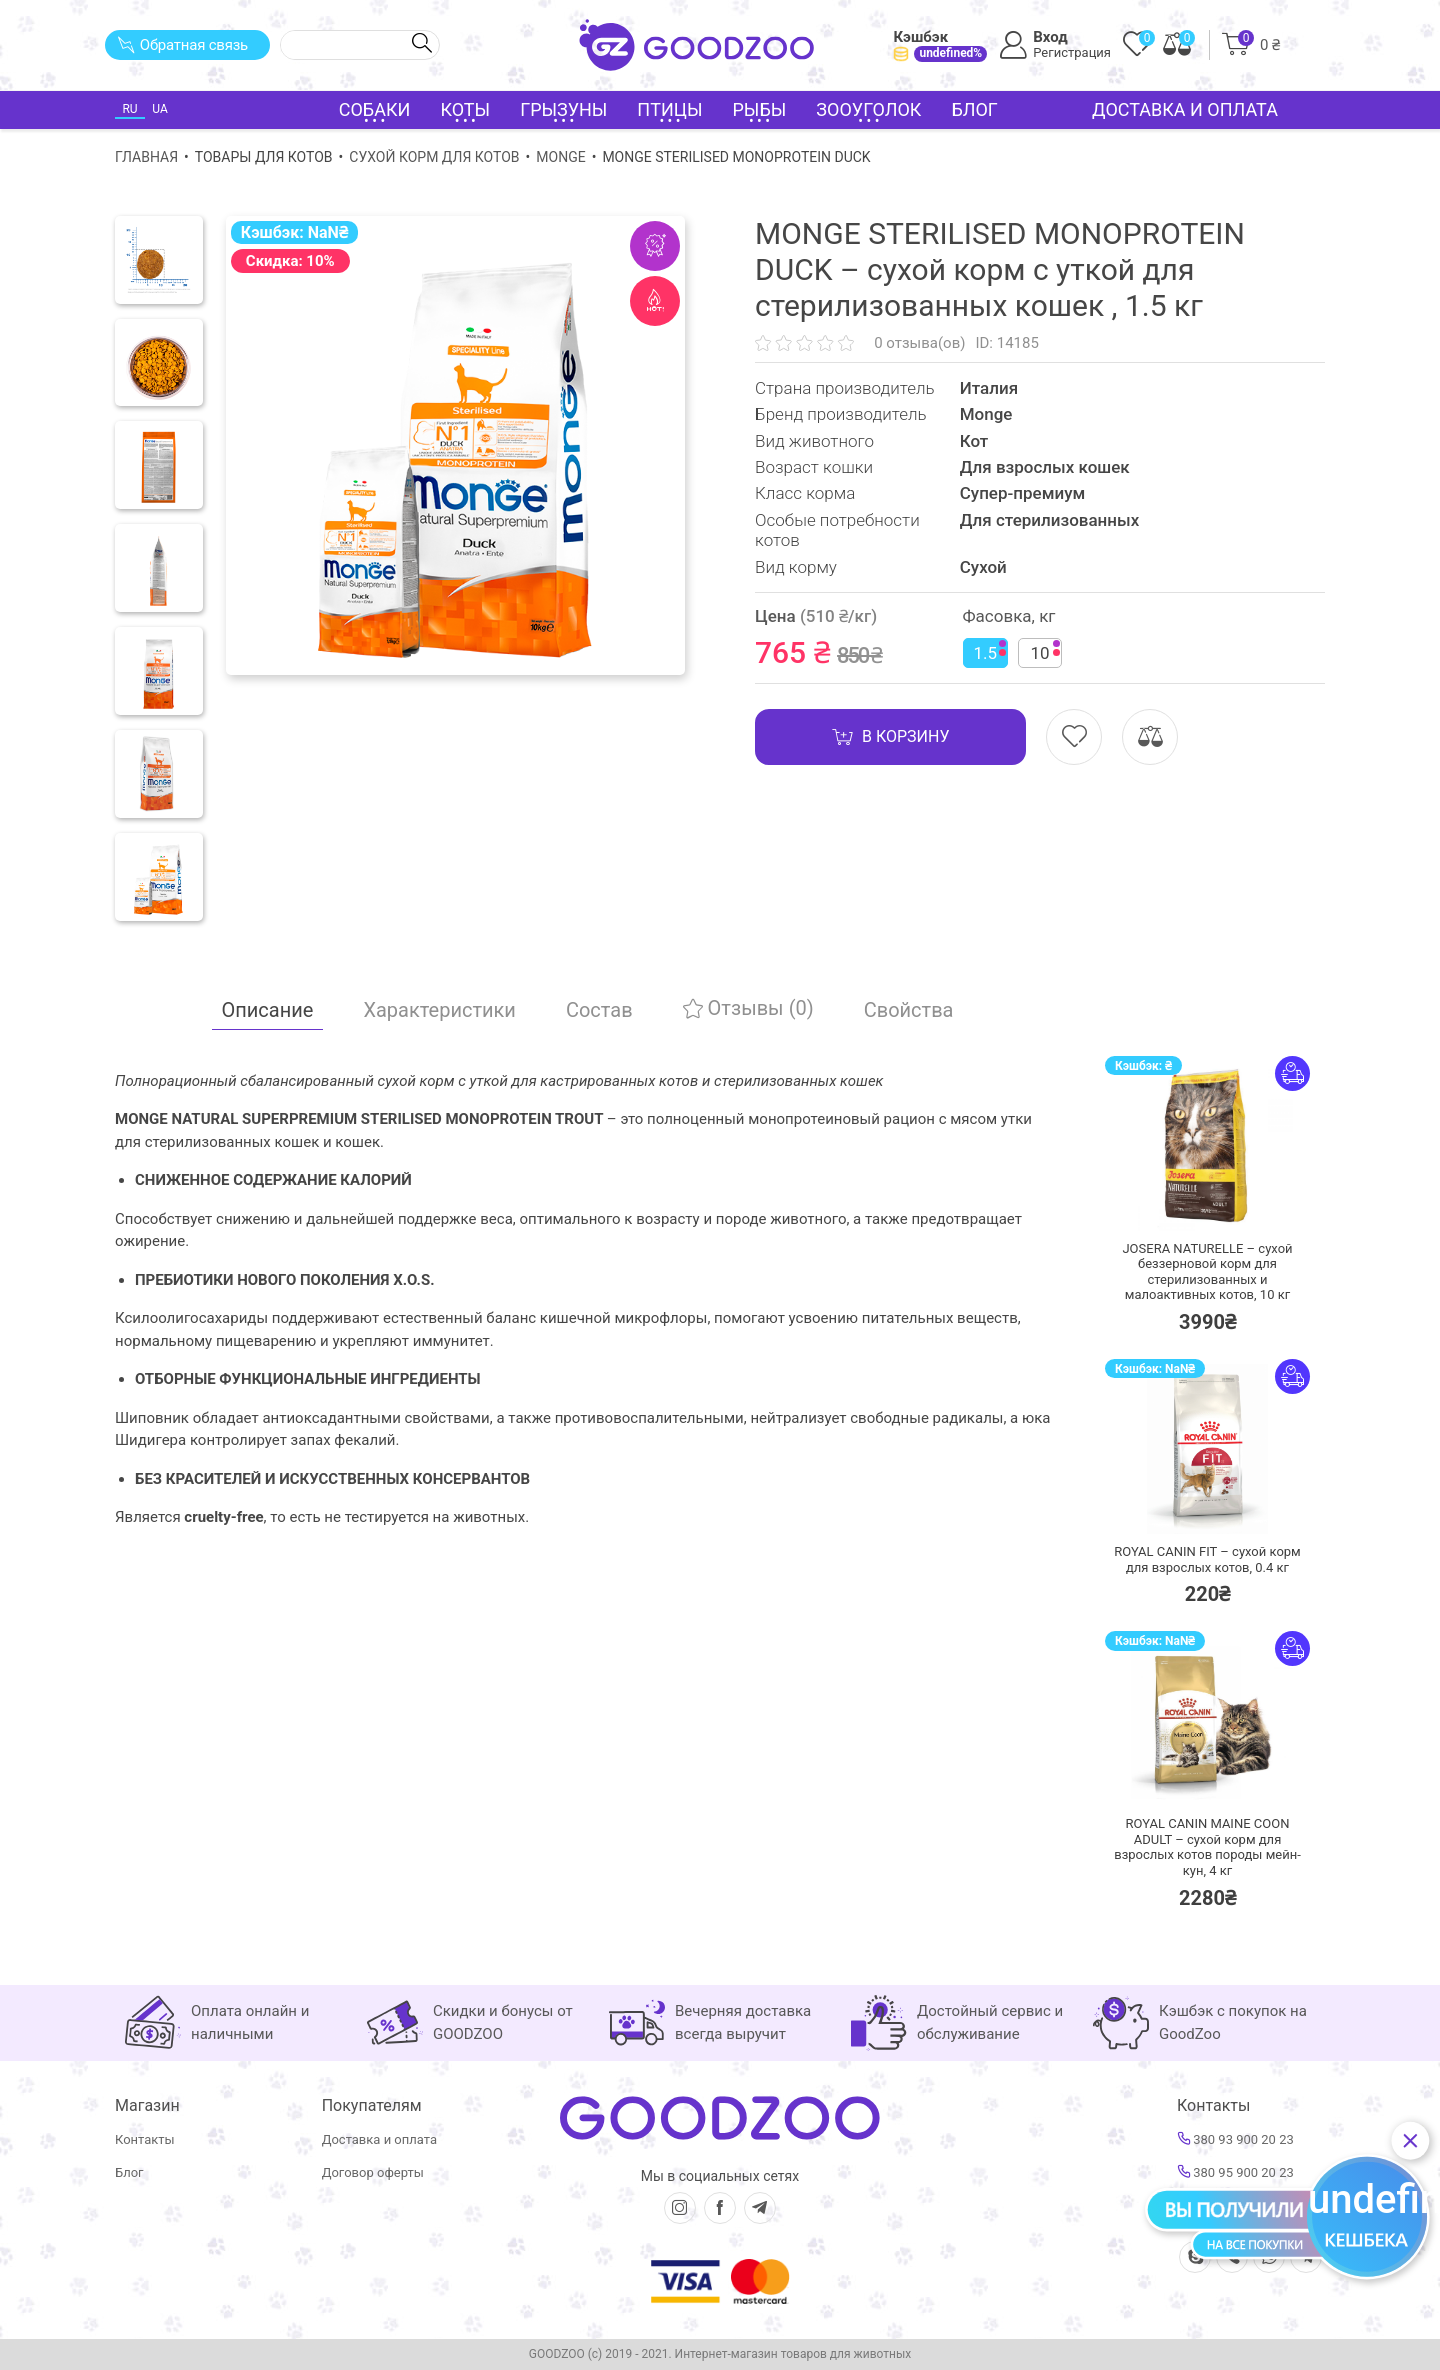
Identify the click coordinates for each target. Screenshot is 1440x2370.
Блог (974, 109)
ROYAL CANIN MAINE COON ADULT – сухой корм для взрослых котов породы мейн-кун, (1207, 1847)
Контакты (145, 2139)
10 (1046, 651)
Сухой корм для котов (434, 157)
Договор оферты (373, 2172)
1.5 (990, 651)
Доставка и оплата (1185, 109)
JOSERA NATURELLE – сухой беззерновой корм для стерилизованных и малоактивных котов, (1207, 1272)
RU (129, 109)
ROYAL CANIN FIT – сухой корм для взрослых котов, (1207, 1559)
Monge (560, 157)
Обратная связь (182, 45)
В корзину (890, 737)
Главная (146, 157)
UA (159, 109)
